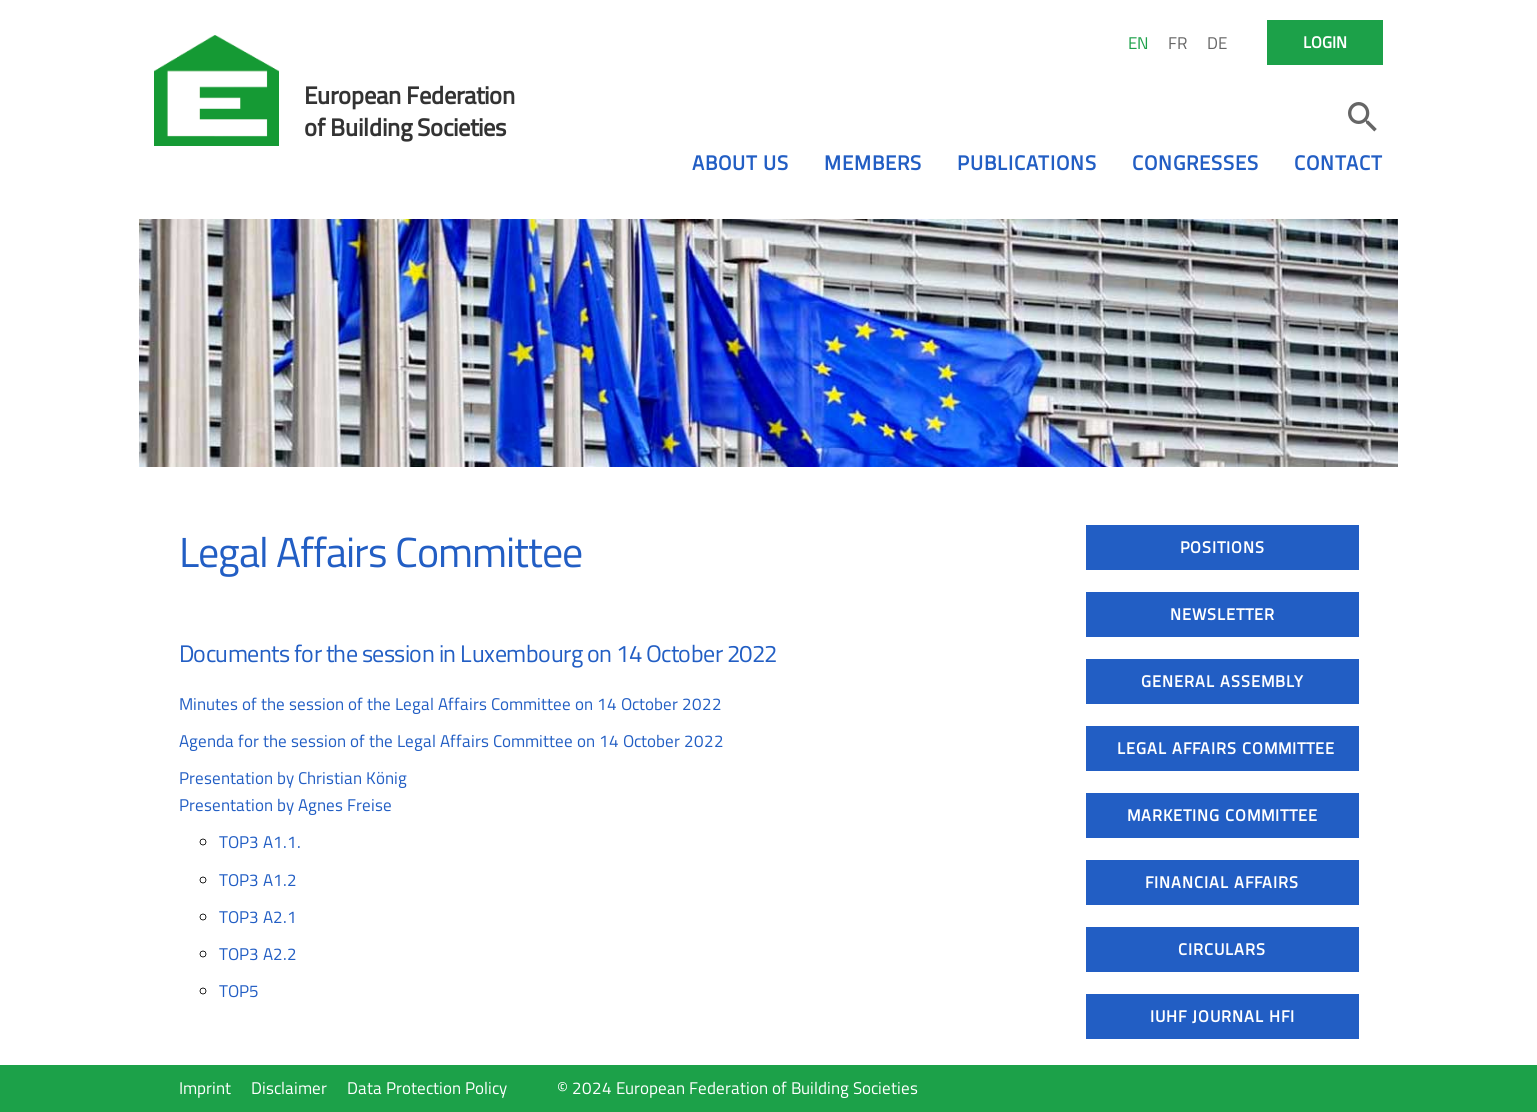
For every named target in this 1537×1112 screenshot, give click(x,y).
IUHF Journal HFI (1222, 1016)
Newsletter (1222, 614)
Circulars (1222, 949)
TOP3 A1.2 (258, 880)
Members (873, 162)
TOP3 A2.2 (258, 954)
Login (1325, 42)
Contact (1338, 162)
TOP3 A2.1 (258, 917)
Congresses (1195, 162)
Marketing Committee (1222, 815)
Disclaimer (289, 1088)
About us (740, 162)
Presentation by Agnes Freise (285, 805)
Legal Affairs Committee (1226, 748)
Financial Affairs (1222, 882)
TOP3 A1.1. (260, 842)
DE (1217, 43)
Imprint (205, 1088)
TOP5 (239, 991)
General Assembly (1222, 681)
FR (1177, 43)
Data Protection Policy (427, 1088)
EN (1138, 43)
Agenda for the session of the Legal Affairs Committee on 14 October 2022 (451, 741)
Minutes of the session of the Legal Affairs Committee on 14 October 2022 (450, 704)
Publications (1027, 162)
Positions (1222, 547)
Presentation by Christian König (293, 778)
